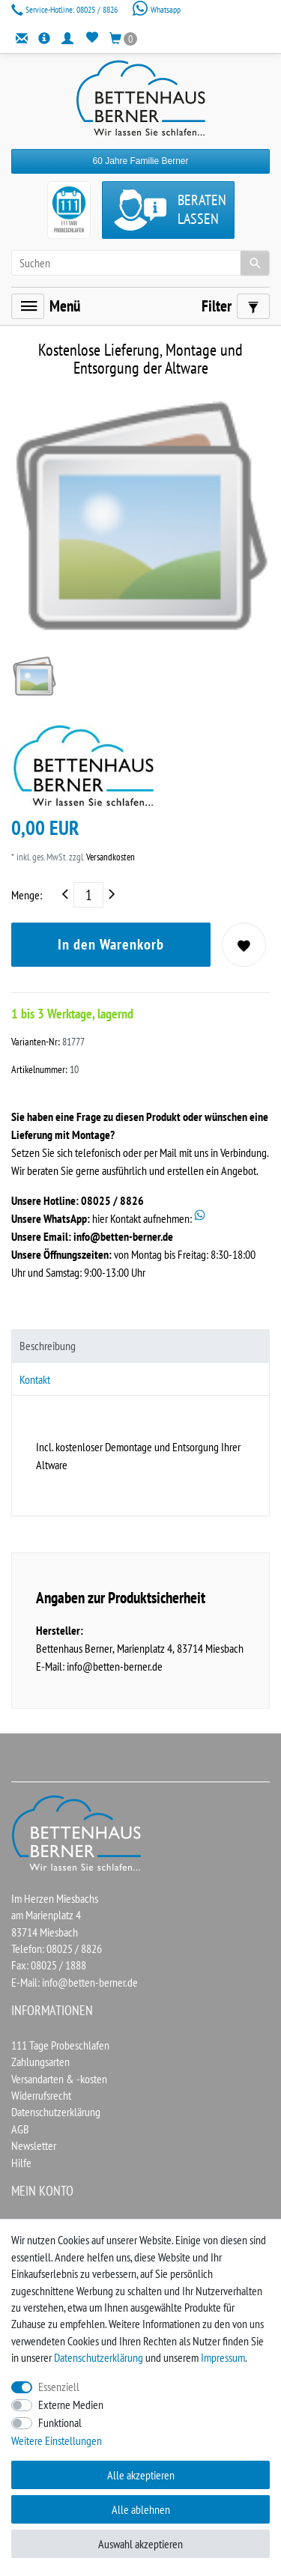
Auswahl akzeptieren (140, 2543)
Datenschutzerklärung (55, 2111)
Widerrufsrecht (41, 2095)
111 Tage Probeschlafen (60, 2045)
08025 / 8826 (65, 9)
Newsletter (33, 2145)
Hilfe (21, 2162)
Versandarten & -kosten (59, 2078)
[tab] (140, 1346)
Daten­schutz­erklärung (98, 2357)
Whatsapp (156, 9)
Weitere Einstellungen (56, 2440)
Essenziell (58, 2386)
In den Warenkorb (111, 944)
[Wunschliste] (91, 37)
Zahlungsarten (40, 2061)
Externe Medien (70, 2404)
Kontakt (34, 1379)
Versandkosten (109, 857)
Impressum (223, 2357)
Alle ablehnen (141, 2509)
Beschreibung (47, 1345)
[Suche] (255, 263)
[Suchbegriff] (140, 263)
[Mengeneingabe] (88, 895)
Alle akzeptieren (141, 2474)
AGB (20, 2128)
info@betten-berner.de (123, 1236)
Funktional (60, 2422)
